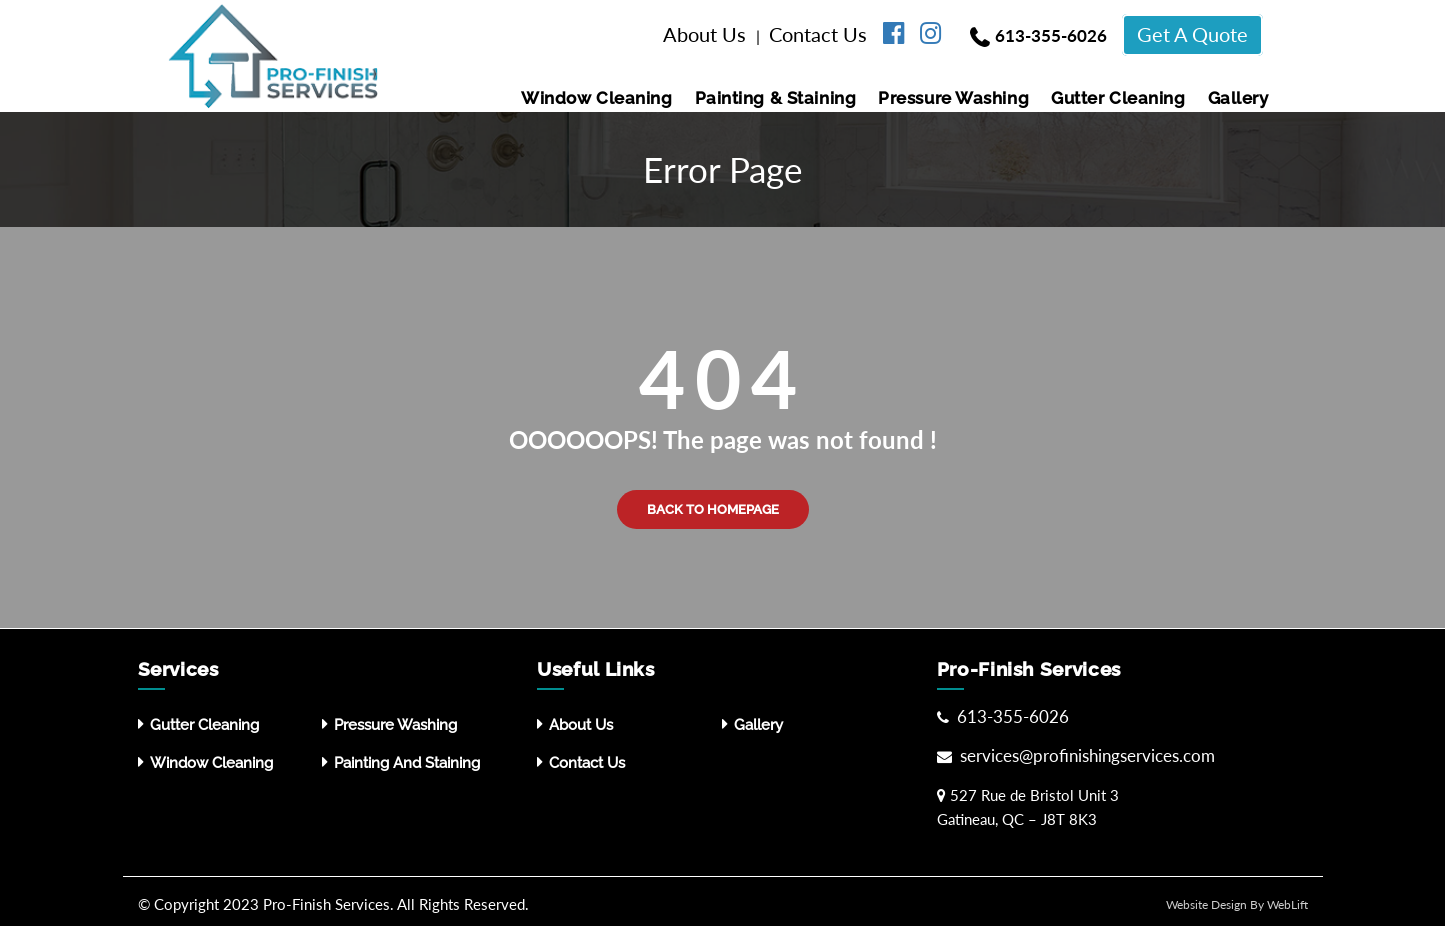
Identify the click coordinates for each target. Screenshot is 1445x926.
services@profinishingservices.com (1085, 755)
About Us (707, 34)
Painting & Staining (776, 98)
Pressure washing (953, 98)
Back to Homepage (713, 509)
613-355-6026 (1051, 35)
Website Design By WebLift (1237, 904)
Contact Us (820, 34)
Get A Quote (1192, 34)
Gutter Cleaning (1118, 98)
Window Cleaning (596, 98)
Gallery (1238, 98)
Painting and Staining (407, 763)
